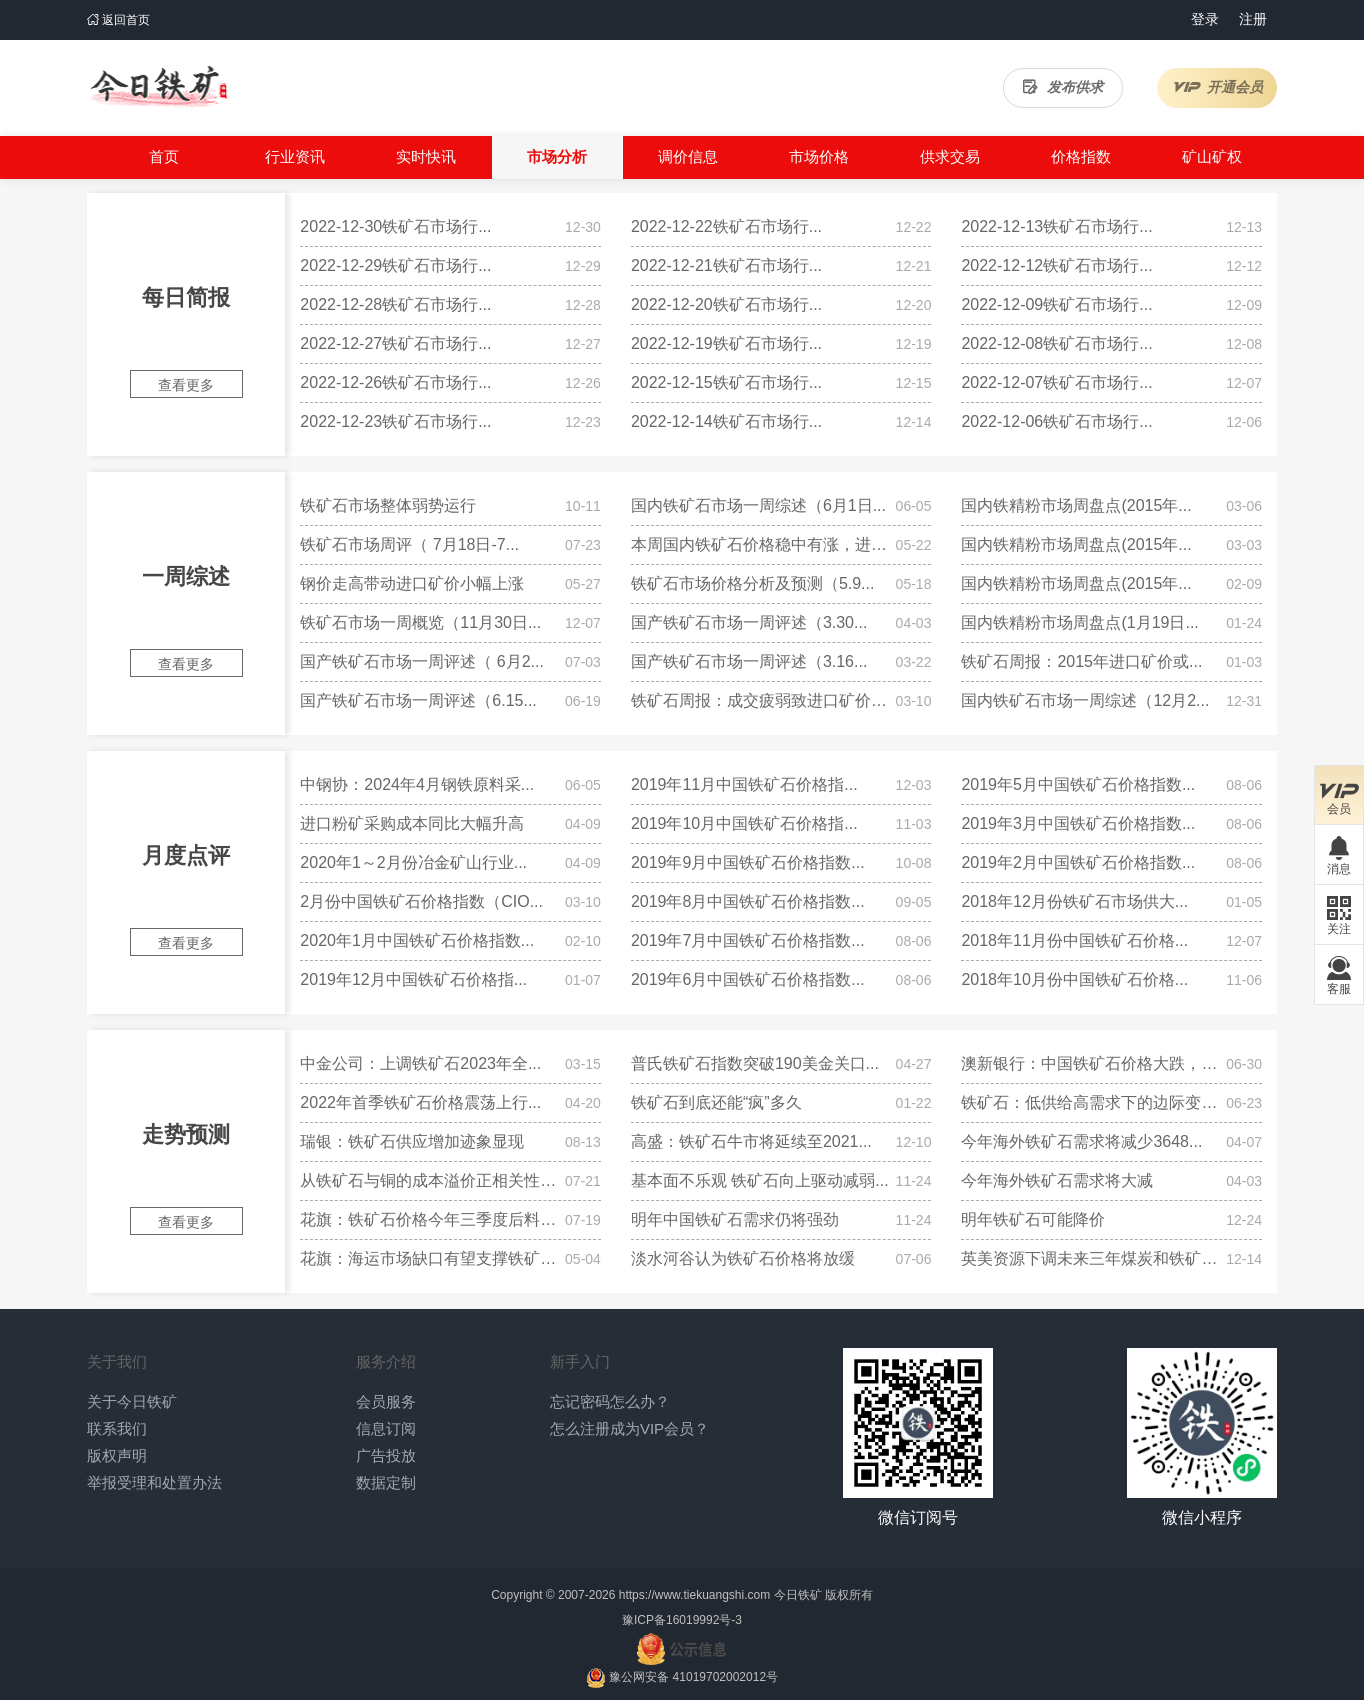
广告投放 (386, 1455)
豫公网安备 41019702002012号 (693, 1677)
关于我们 (117, 1361)
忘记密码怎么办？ (610, 1401)
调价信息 (688, 156)
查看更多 (186, 385)
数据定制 (386, 1482)
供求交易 (950, 156)
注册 (1253, 19)
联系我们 (117, 1428)
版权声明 (117, 1455)
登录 (1205, 19)
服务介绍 (386, 1361)
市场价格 (819, 156)
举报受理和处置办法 (154, 1482)
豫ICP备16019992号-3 (682, 1620)
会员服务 (386, 1401)
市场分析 (557, 156)
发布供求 (1063, 87)
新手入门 (580, 1361)
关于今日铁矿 (132, 1401)
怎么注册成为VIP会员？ (629, 1428)
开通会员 (1217, 87)
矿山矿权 (1212, 156)
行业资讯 (295, 156)
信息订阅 (386, 1428)
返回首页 (118, 20)
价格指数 (1081, 156)
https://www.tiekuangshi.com (694, 1595)
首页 (164, 156)
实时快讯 (426, 156)
